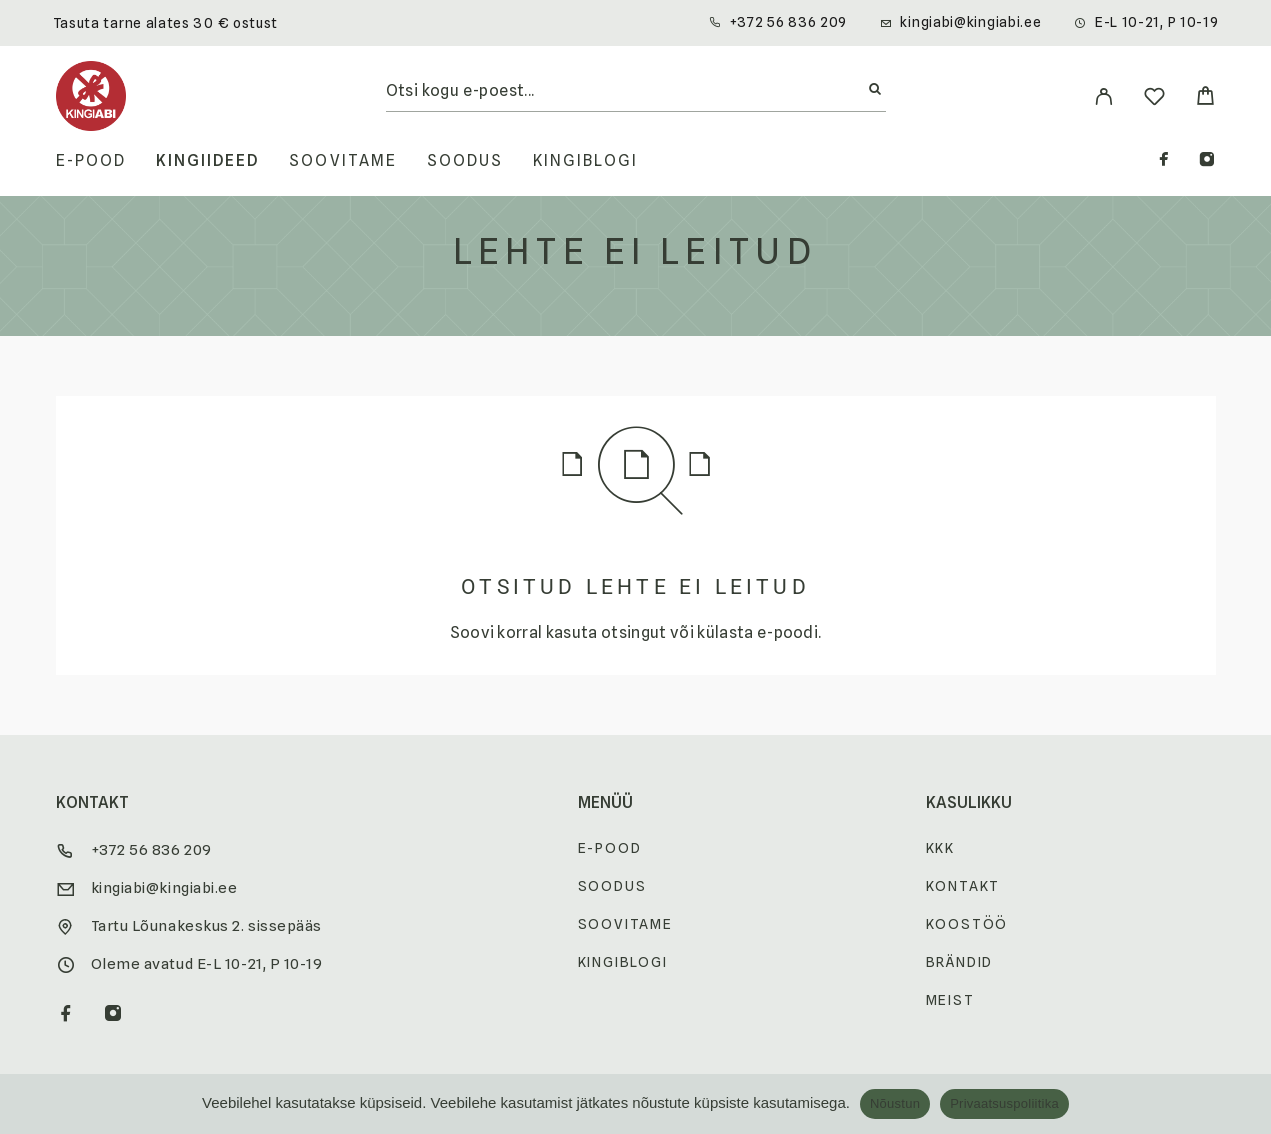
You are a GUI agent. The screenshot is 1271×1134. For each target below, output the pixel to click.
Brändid (960, 962)
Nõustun (895, 1103)
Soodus (465, 161)
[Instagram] (1207, 161)
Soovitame (342, 161)
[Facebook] (1164, 161)
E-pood (91, 161)
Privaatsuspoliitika (1004, 1103)
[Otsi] (875, 90)
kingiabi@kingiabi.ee (970, 22)
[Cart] (1205, 98)
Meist (950, 1000)
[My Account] (1103, 96)
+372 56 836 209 (789, 22)
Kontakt (963, 886)
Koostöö (967, 924)
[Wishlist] (1154, 99)
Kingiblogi (585, 161)
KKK (940, 848)
